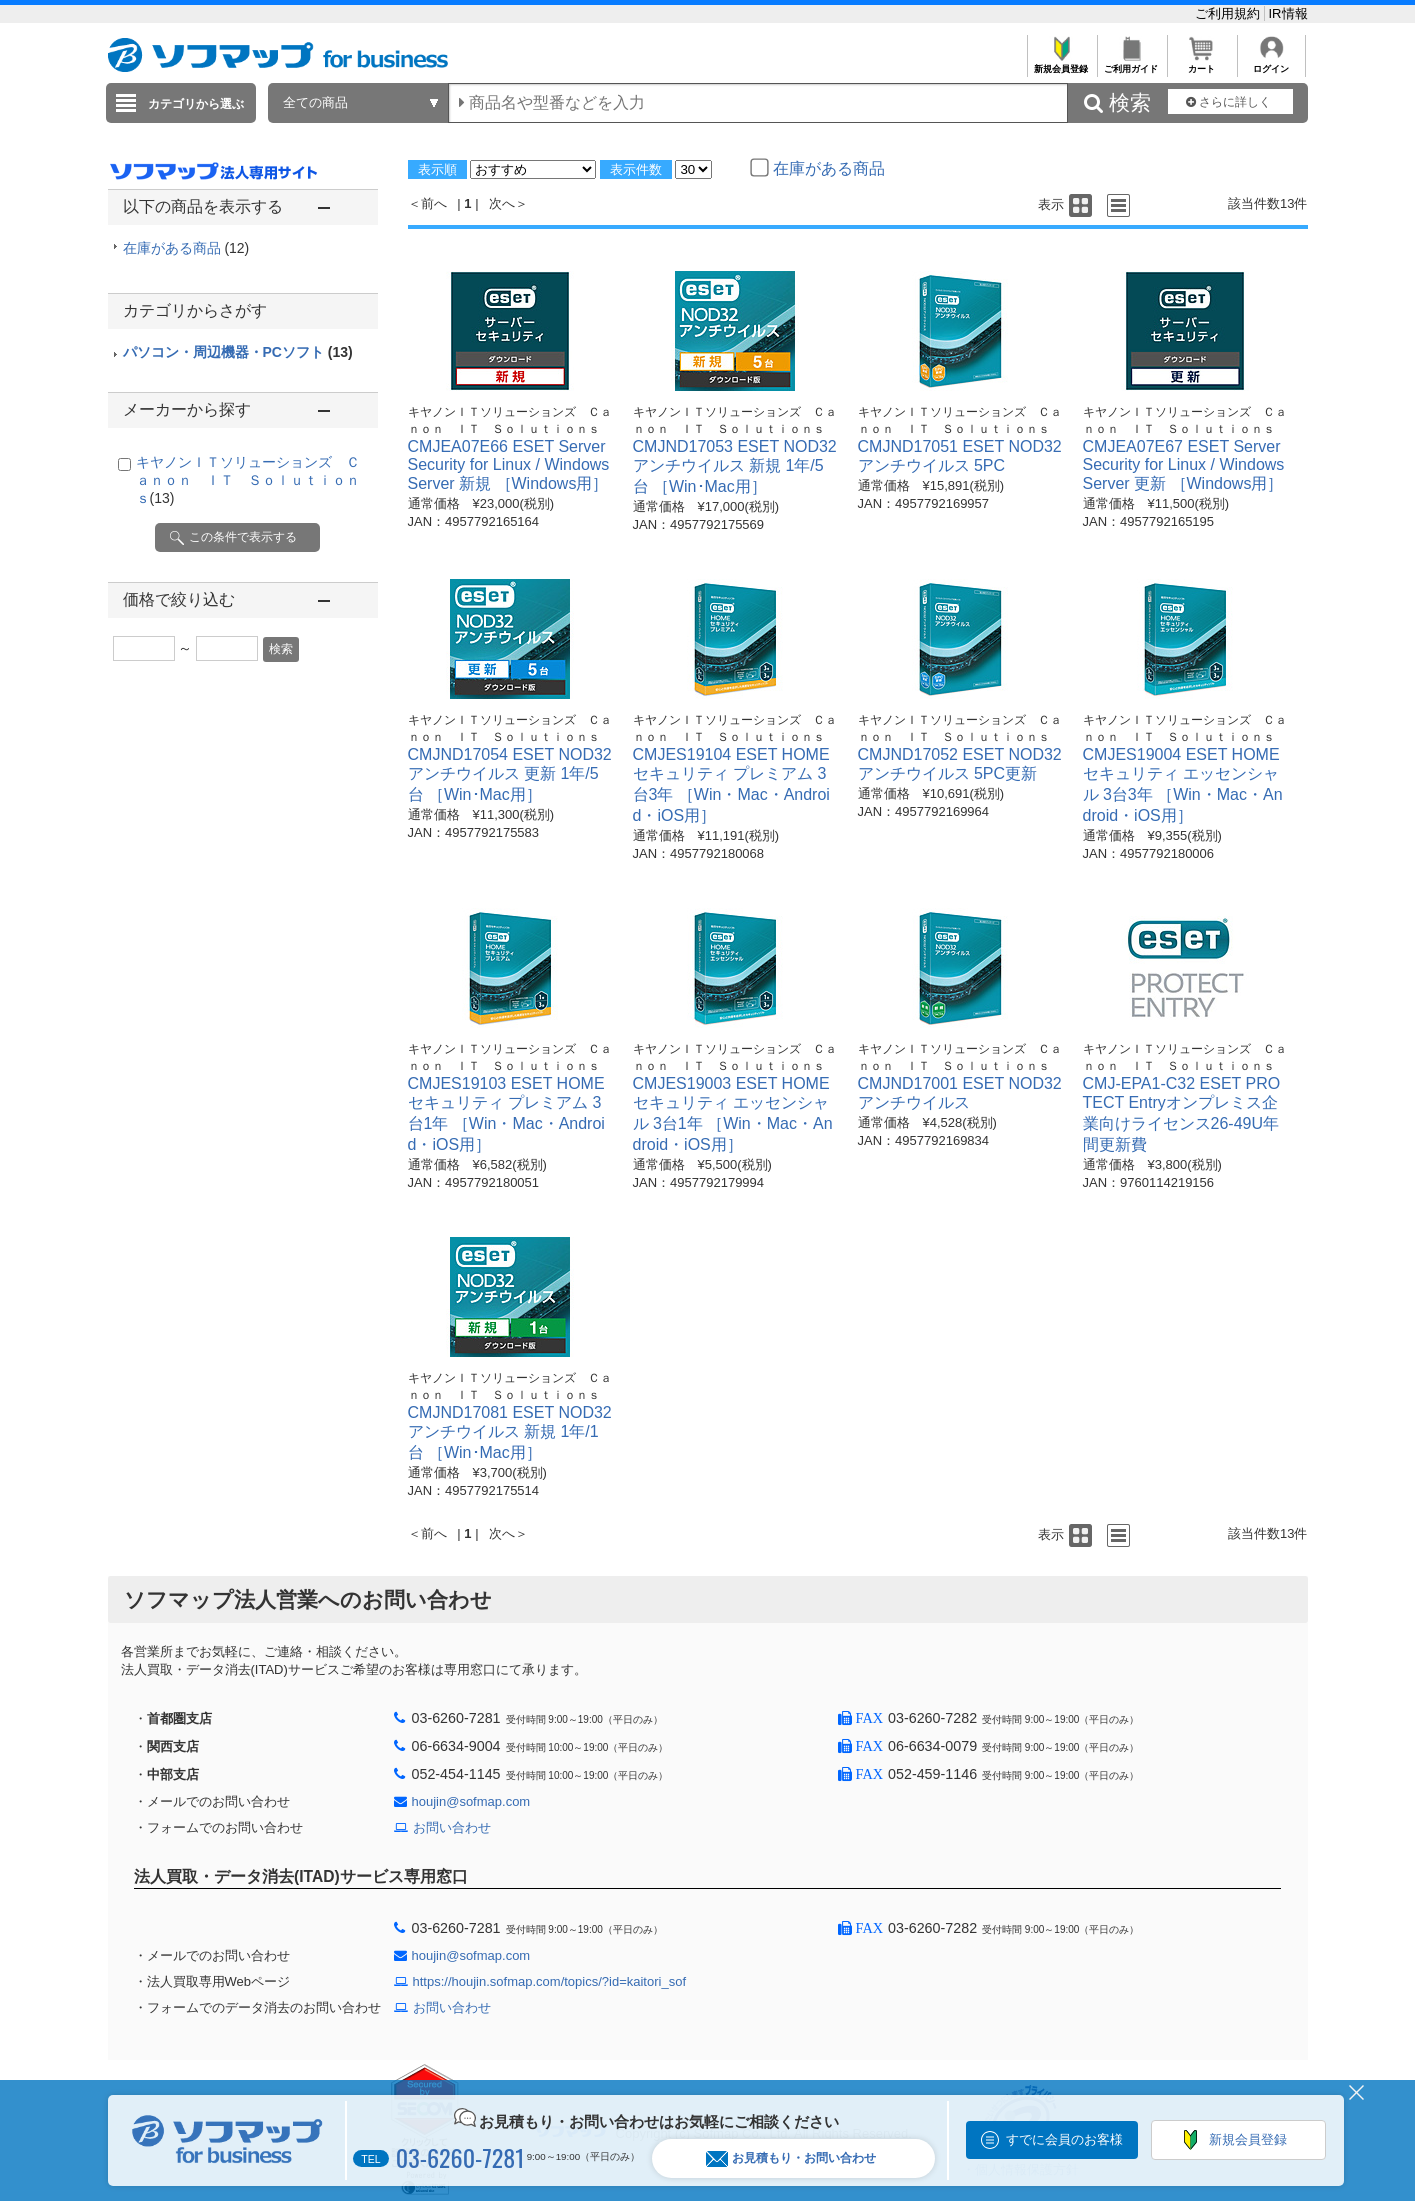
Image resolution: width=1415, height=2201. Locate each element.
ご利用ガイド (1131, 63)
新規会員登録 (1061, 63)
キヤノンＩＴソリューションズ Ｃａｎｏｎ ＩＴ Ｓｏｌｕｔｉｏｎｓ (248, 480)
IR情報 (1288, 13)
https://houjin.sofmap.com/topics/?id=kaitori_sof (550, 1981)
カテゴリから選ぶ (196, 104)
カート (1201, 63)
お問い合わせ (452, 1827)
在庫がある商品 (186, 248)
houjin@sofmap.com (471, 1801)
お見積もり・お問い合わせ (791, 2158)
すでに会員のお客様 (1064, 2139)
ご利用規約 (1229, 13)
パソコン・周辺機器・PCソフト (238, 352)
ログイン (1271, 63)
